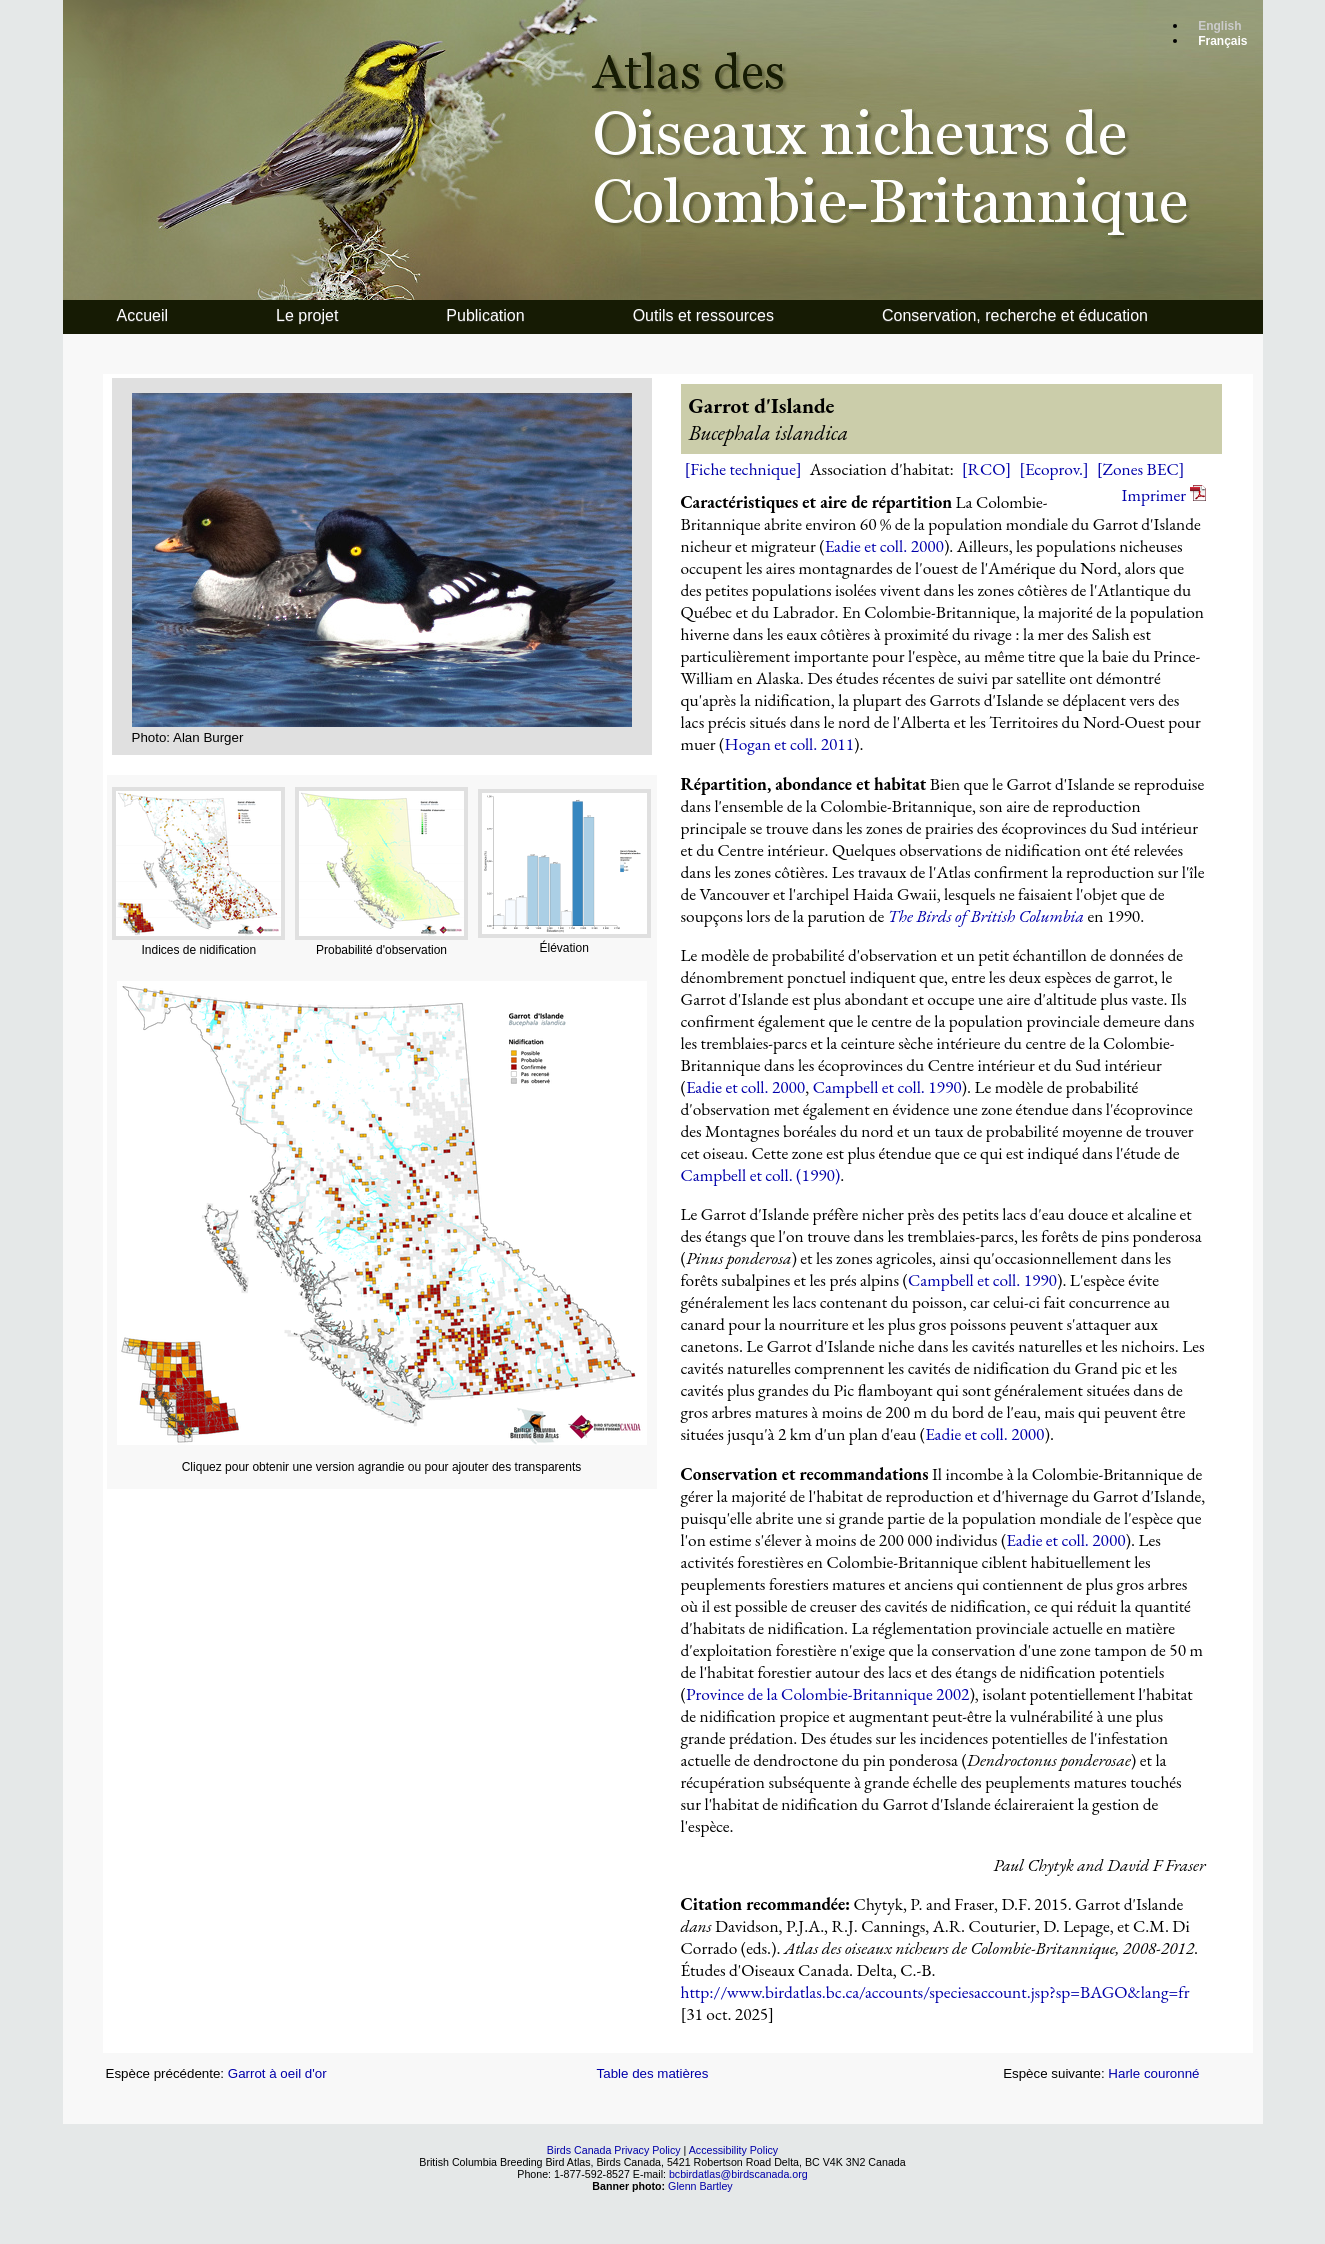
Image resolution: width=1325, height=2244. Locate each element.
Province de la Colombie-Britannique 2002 (827, 1694)
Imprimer (1164, 495)
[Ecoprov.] (1054, 469)
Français (1222, 41)
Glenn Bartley (700, 2186)
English (1219, 26)
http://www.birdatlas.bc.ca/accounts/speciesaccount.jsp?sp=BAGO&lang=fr (935, 1992)
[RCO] (986, 469)
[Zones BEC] (1141, 469)
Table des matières (653, 2073)
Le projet (307, 315)
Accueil (143, 315)
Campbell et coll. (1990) (761, 1175)
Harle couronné (1153, 2073)
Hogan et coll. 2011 (789, 744)
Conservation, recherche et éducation (1015, 315)
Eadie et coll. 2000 (884, 546)
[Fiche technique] (743, 469)
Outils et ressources (703, 315)
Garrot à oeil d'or (277, 2073)
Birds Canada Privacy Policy (614, 2150)
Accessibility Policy (733, 2150)
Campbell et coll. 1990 (887, 1087)
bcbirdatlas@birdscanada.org (738, 2174)
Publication (485, 315)
